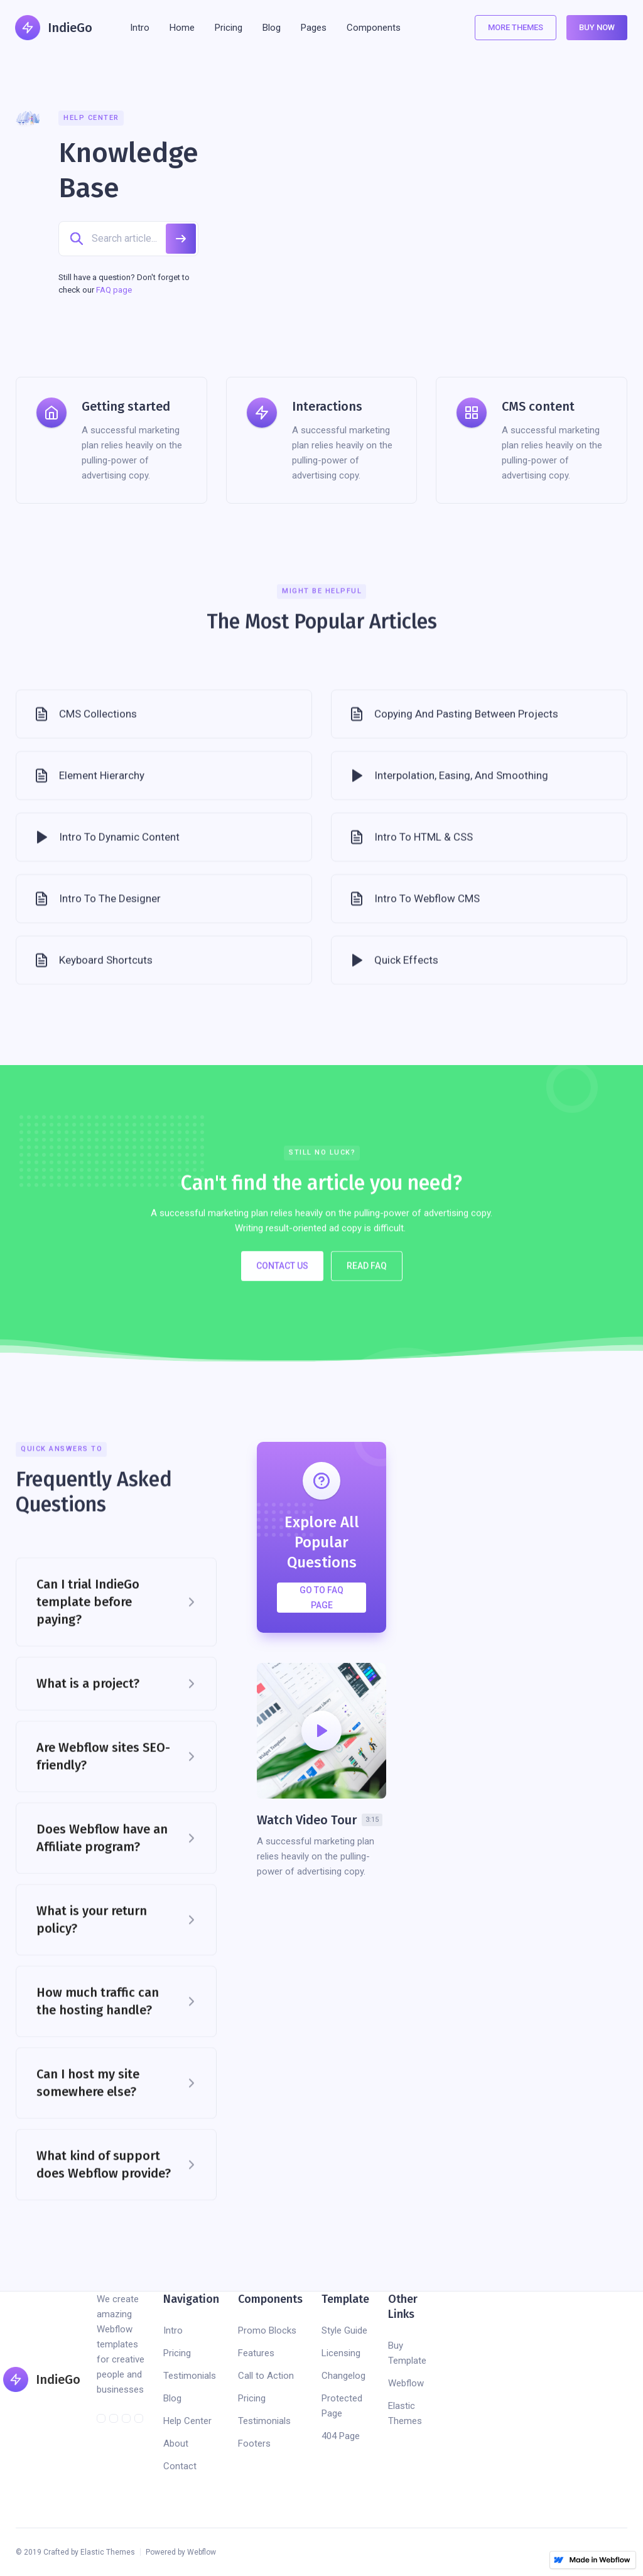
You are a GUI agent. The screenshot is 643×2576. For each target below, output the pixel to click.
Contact (180, 2466)
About (175, 2443)
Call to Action (266, 2375)
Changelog (343, 2375)
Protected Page (342, 2406)
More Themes (515, 27)
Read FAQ (367, 1279)
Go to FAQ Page (321, 1597)
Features (256, 2353)
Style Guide (344, 2330)
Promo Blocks (267, 2330)
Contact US (282, 1279)
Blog (172, 2398)
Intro (139, 27)
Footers (254, 2443)
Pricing (177, 2353)
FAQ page (114, 290)
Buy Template (407, 2353)
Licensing (341, 2353)
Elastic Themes (405, 2413)
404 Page (341, 2436)
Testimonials (189, 2375)
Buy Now (597, 27)
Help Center (187, 2421)
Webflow (406, 2383)
